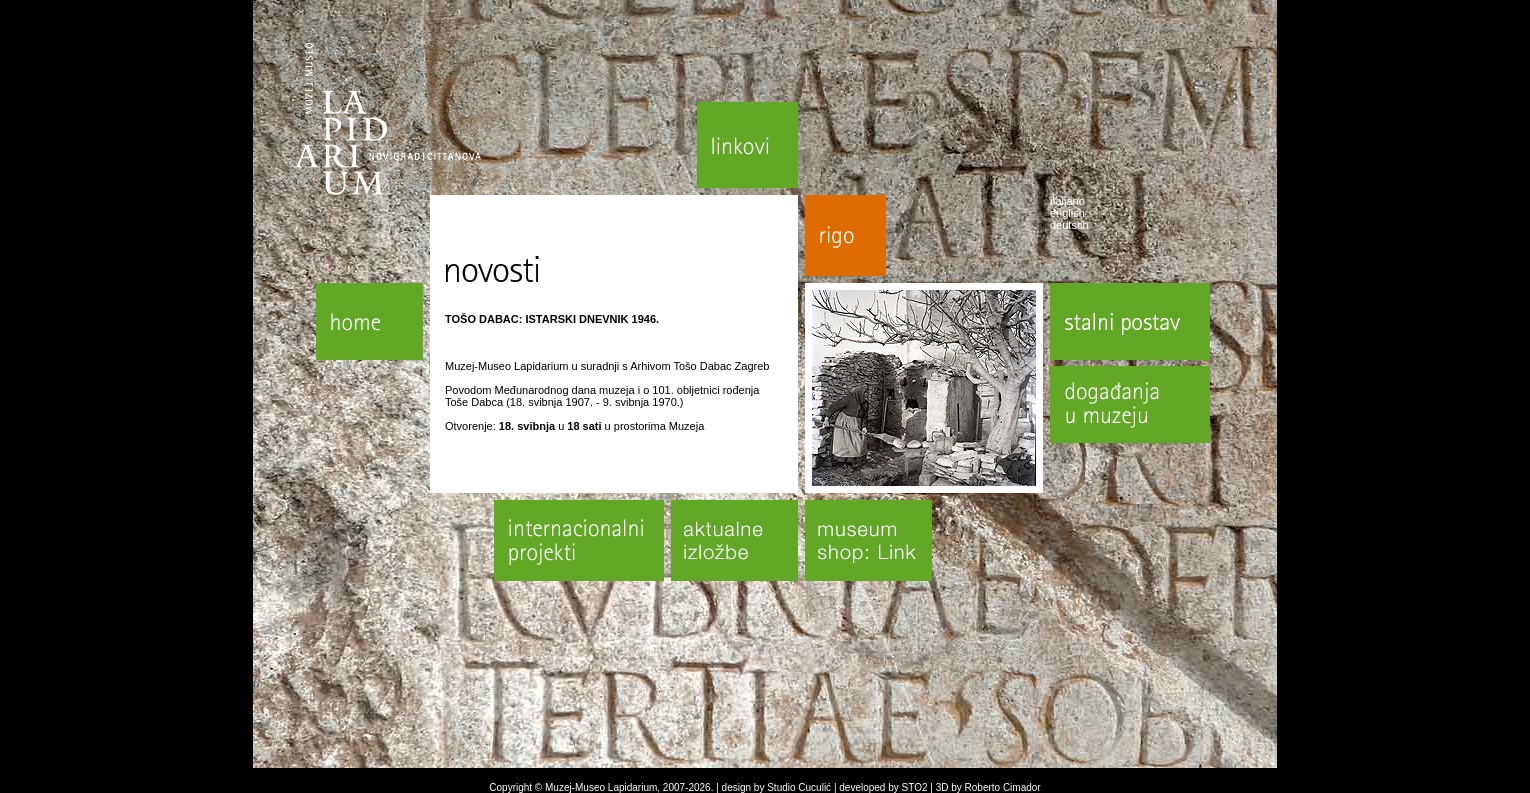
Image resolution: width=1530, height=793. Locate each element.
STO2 (915, 787)
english (1067, 213)
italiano (1067, 201)
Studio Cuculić (799, 787)
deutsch (1069, 225)
